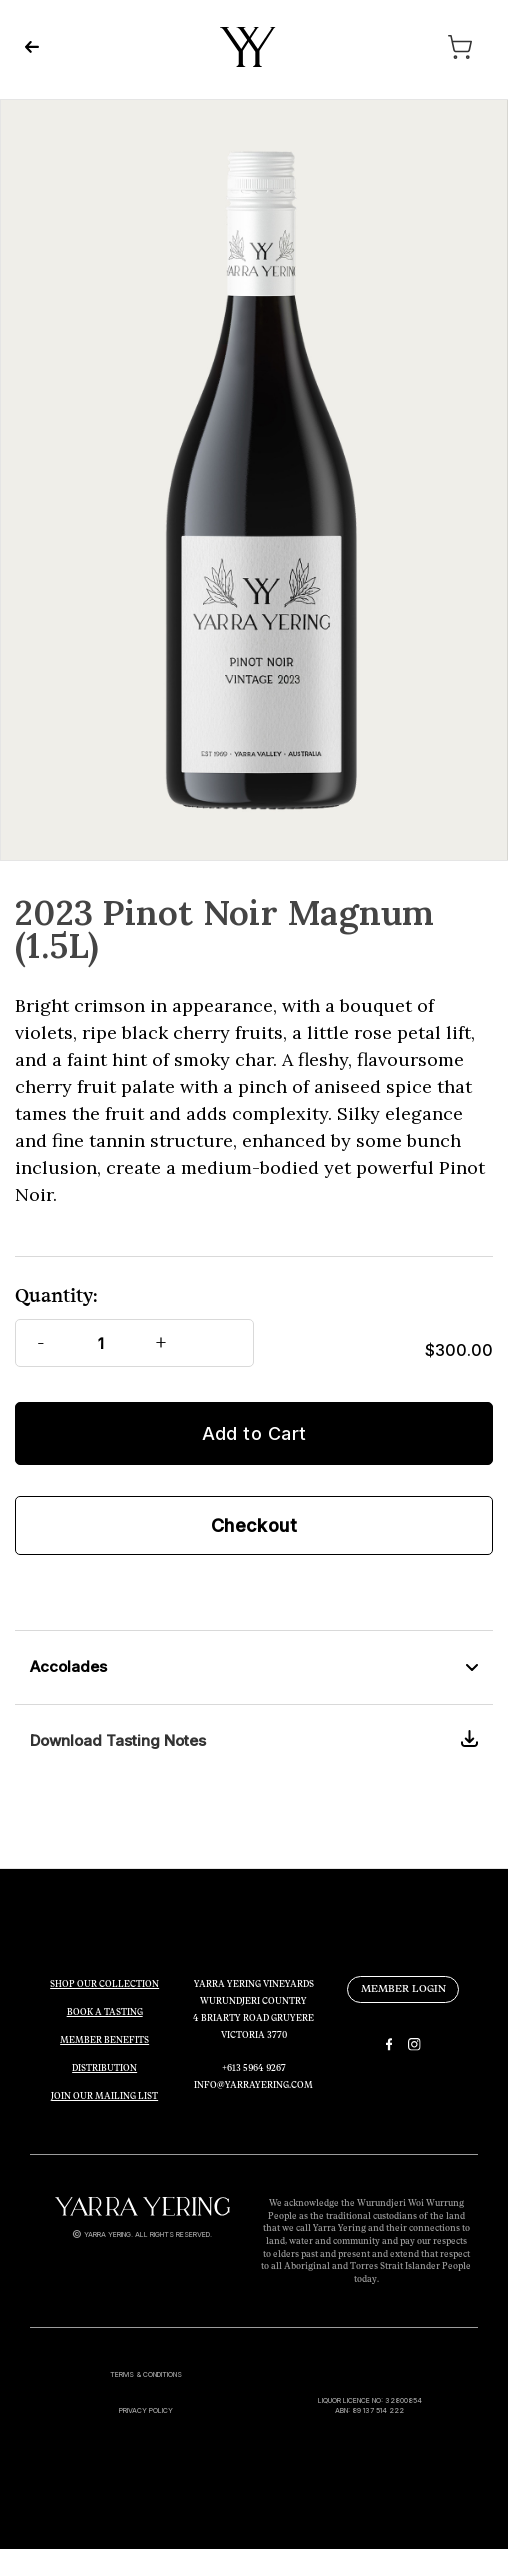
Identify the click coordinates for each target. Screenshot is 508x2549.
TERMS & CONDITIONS (146, 2374)
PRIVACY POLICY (146, 2410)
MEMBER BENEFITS (104, 2040)
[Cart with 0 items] (417, 47)
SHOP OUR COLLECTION (104, 1984)
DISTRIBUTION (104, 2068)
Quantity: (56, 1295)
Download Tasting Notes (118, 1740)
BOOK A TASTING (105, 2012)
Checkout (254, 1525)
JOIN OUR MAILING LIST (104, 2096)
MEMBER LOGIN (403, 1988)
